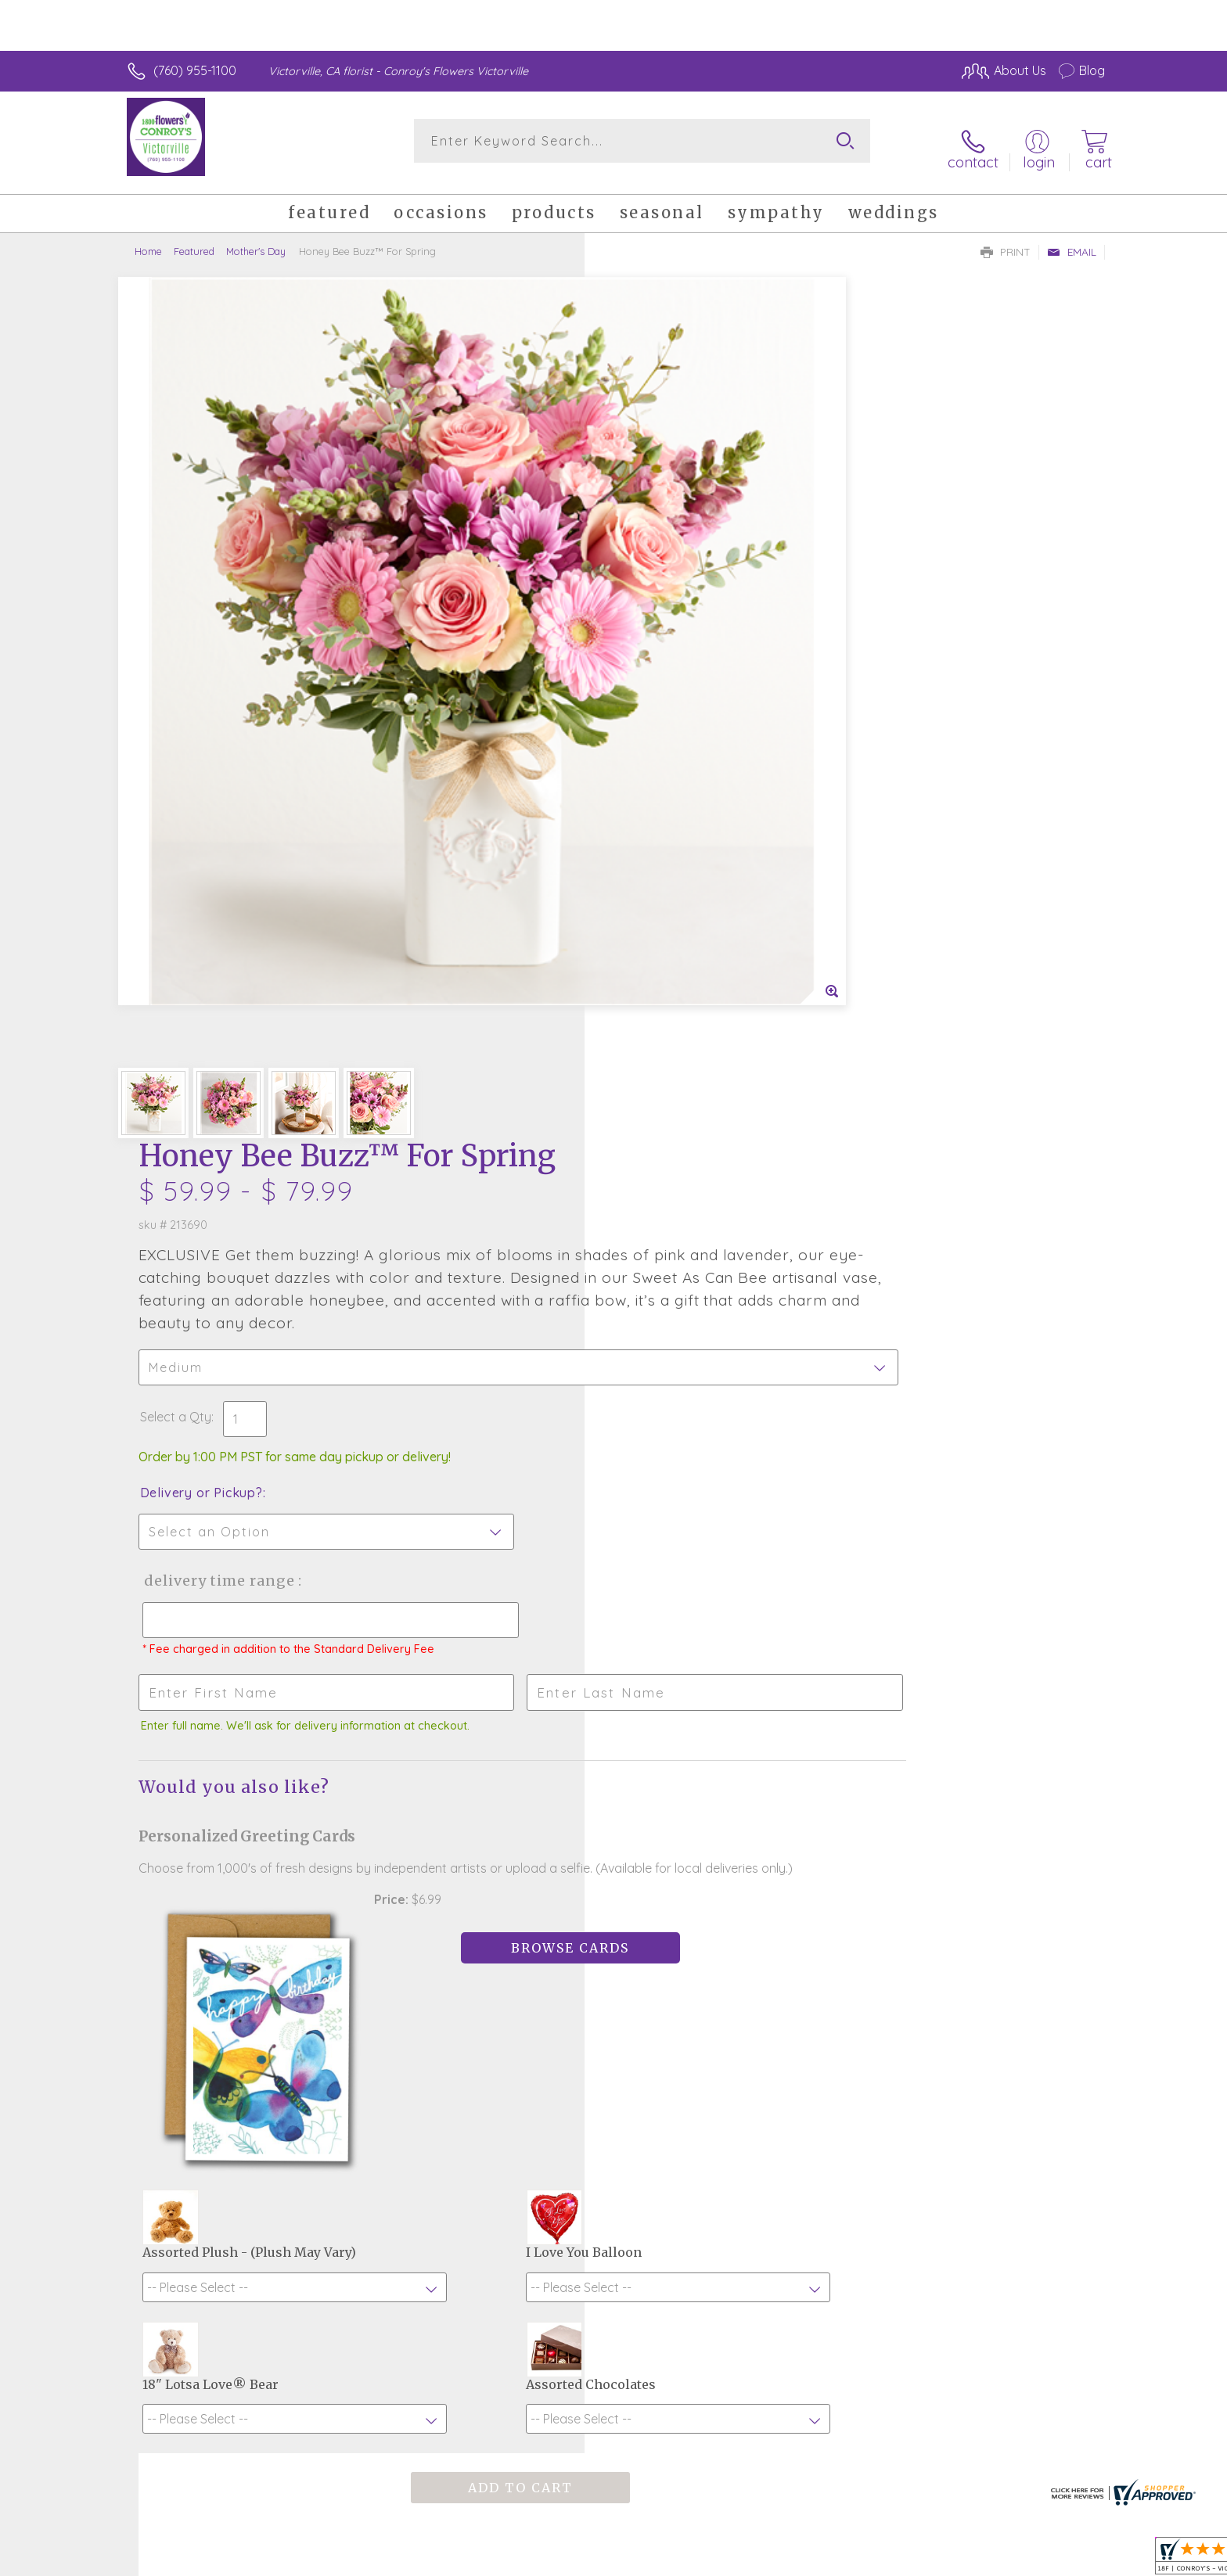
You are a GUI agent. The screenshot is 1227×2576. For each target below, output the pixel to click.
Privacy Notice (854, 2560)
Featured (194, 238)
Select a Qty (650, 562)
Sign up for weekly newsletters (809, 1935)
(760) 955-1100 (194, 70)
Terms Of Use (762, 2560)
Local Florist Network (966, 2560)
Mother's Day (256, 238)
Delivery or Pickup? (676, 638)
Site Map (1063, 2560)
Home (148, 238)
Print (1006, 239)
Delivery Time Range (692, 726)
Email (1071, 239)
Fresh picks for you (476, 1943)
